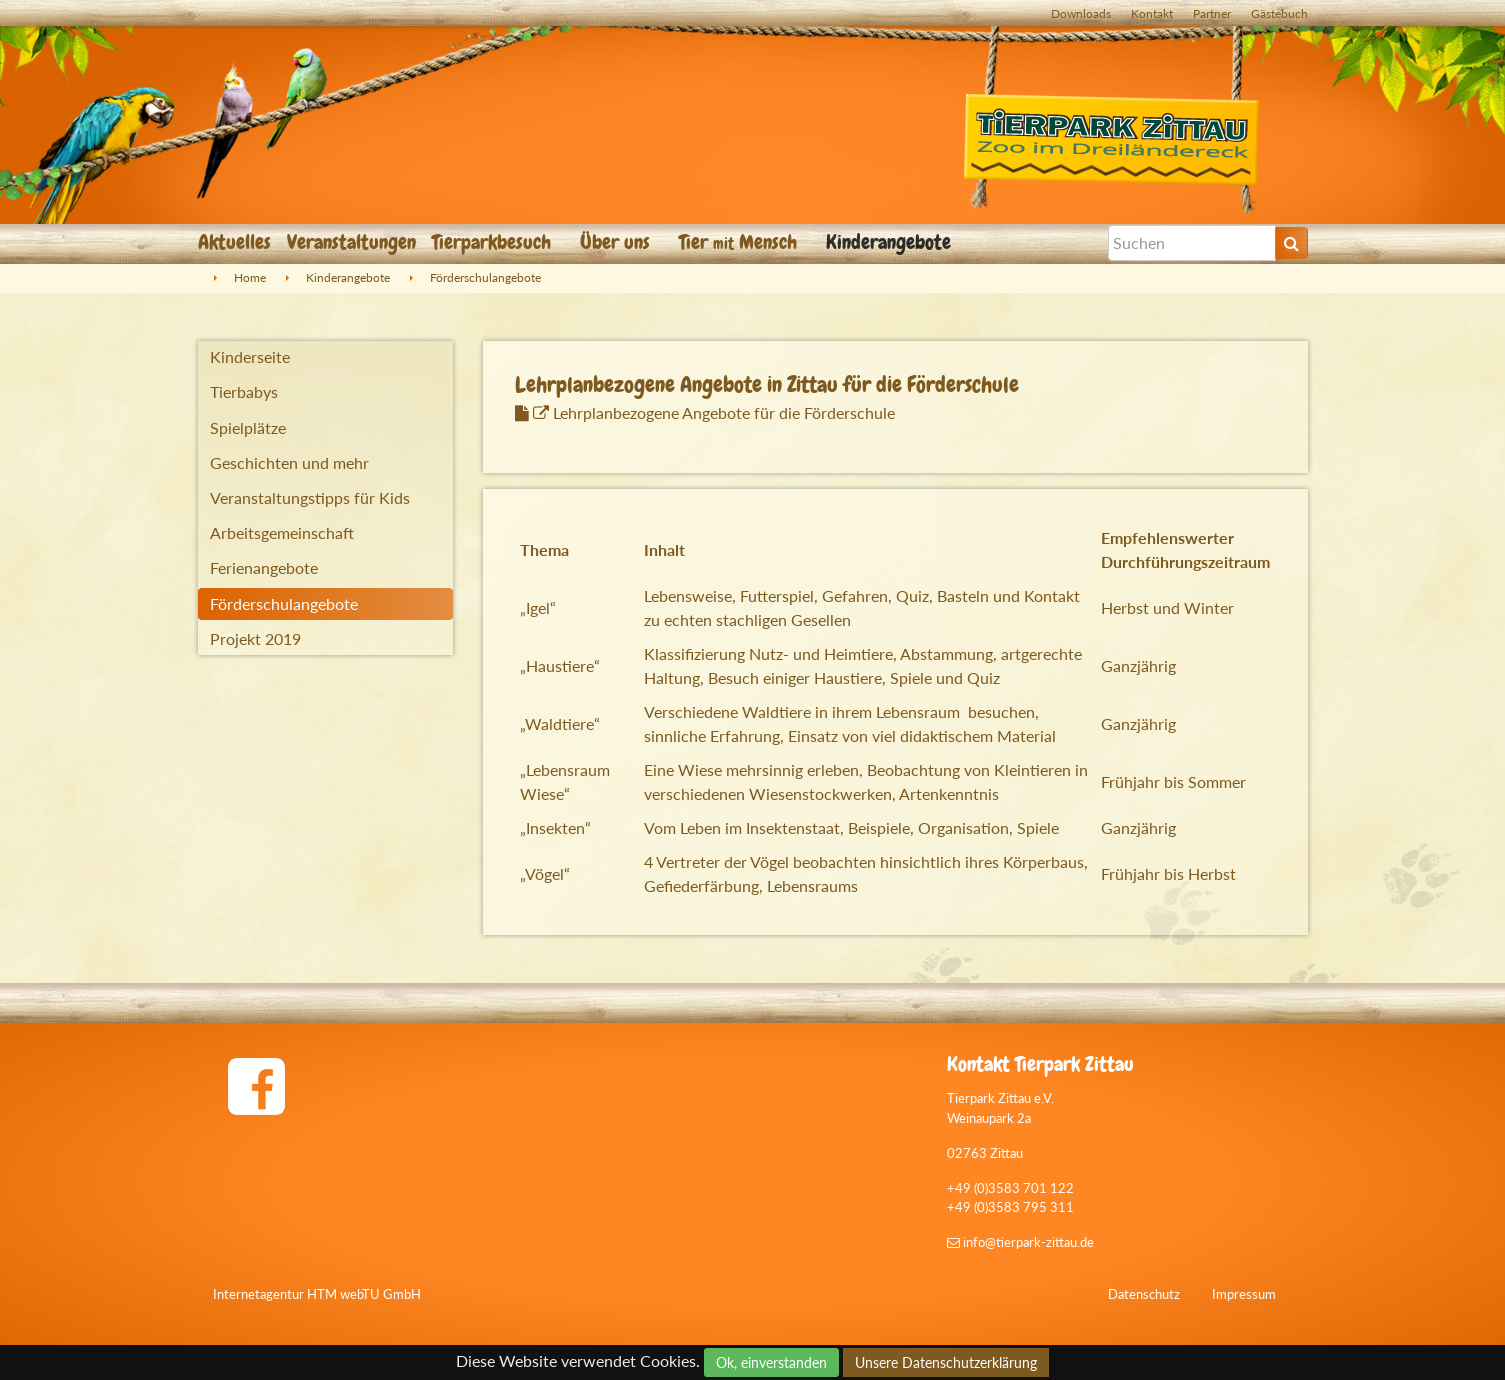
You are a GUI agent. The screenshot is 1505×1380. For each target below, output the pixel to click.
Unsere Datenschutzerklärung (946, 1362)
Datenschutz (1144, 1294)
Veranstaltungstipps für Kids (310, 497)
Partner (1212, 13)
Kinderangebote (891, 242)
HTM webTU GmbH (364, 1294)
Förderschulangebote (485, 277)
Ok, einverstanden (771, 1362)
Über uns (617, 242)
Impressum (1244, 1294)
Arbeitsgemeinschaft (282, 532)
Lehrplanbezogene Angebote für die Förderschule (714, 412)
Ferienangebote (264, 567)
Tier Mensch (740, 242)
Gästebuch (1279, 13)
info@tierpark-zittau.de (1020, 1242)
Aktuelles (234, 242)
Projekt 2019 (255, 638)
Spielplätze (248, 427)
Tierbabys (244, 391)
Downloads (1081, 13)
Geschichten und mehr (289, 462)
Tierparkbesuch (494, 242)
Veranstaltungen (351, 242)
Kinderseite (250, 356)
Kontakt (1152, 13)
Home (250, 277)
